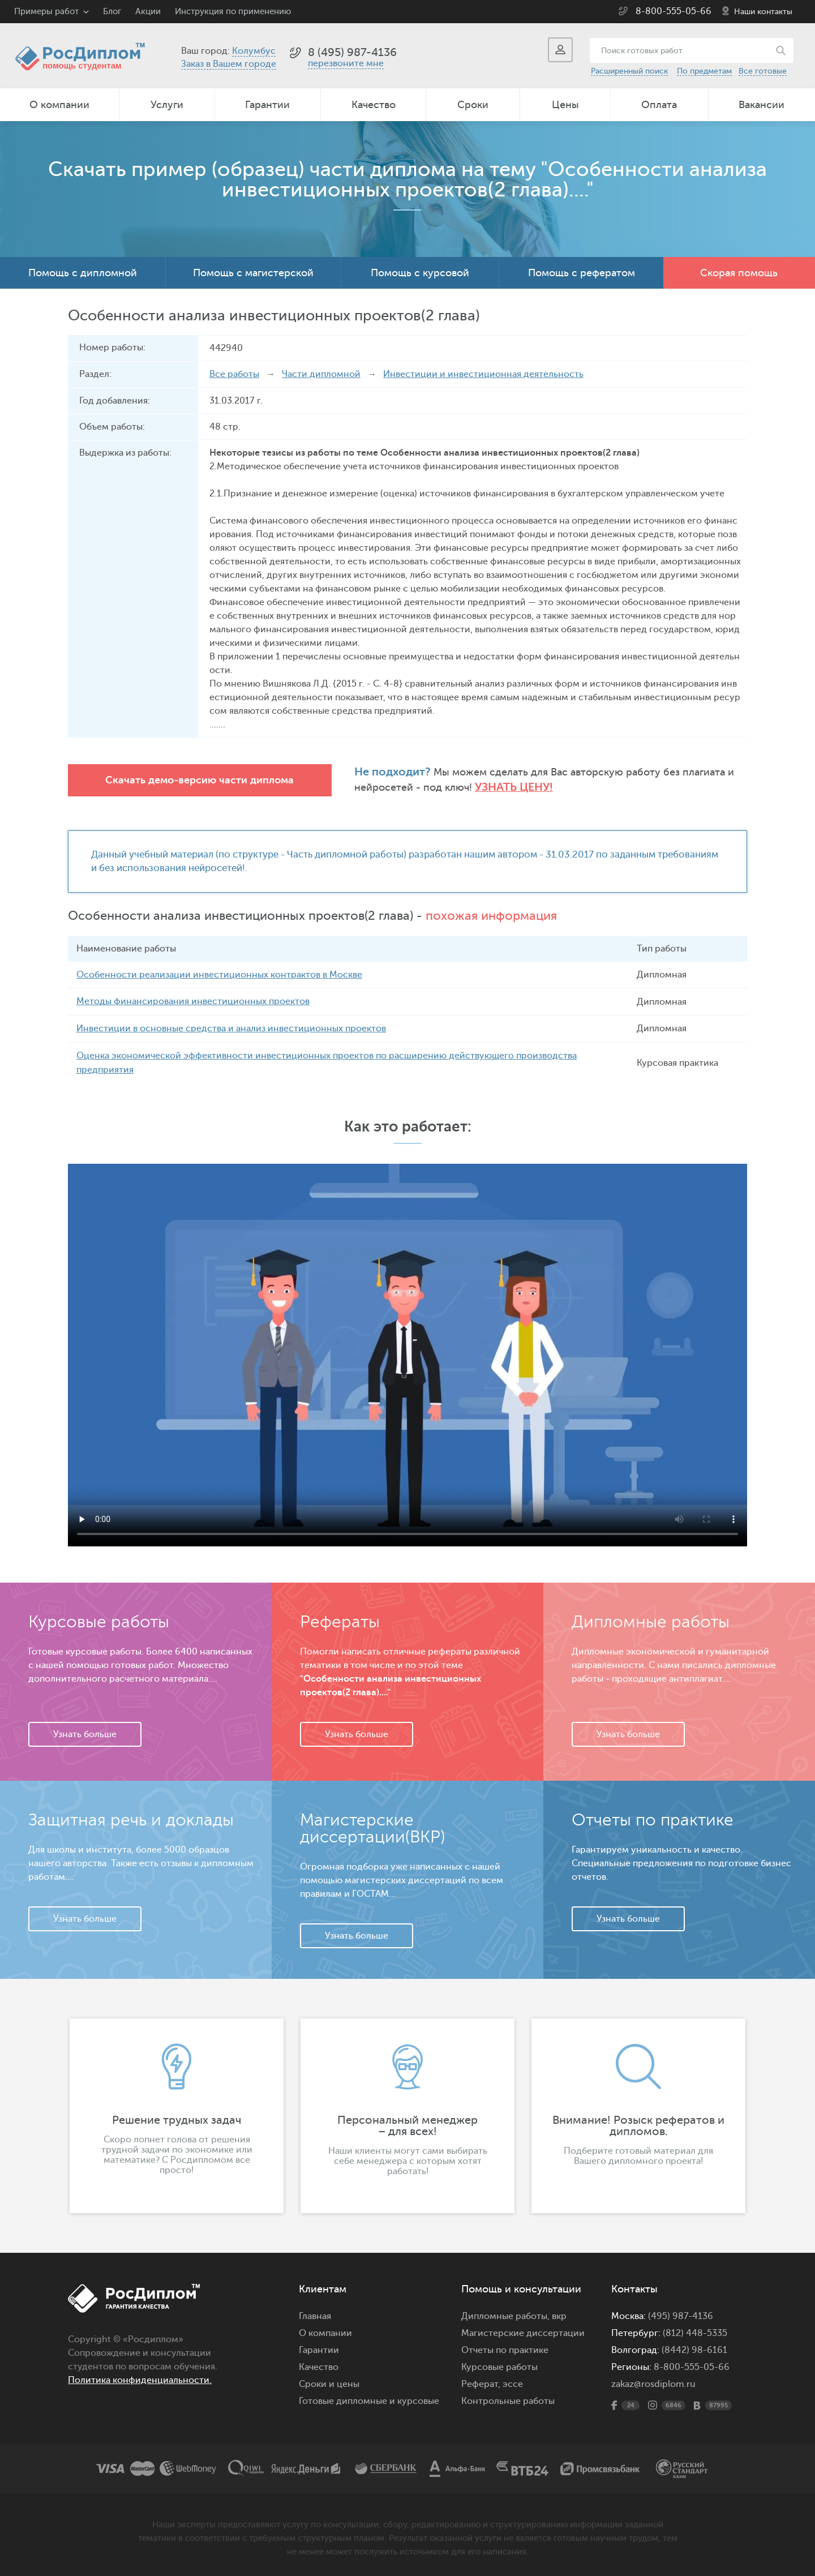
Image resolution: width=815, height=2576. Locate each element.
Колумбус (254, 51)
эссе (513, 2382)
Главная (315, 2314)
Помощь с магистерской (253, 272)
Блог (112, 11)
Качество (373, 104)
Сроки (472, 104)
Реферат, (480, 2382)
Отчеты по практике (504, 2348)
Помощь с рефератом (581, 272)
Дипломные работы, (506, 2314)
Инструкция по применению (233, 11)
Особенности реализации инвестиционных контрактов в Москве (219, 974)
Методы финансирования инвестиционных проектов (193, 1001)
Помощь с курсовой (420, 272)
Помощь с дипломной (82, 272)
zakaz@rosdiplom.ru (653, 2382)
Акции (148, 11)
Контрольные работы (508, 2399)
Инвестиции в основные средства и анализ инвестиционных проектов (231, 1027)
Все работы (234, 374)
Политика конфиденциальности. (140, 2378)
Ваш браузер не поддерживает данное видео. (407, 1352)
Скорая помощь (739, 272)
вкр (559, 2314)
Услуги (167, 104)
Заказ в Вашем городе (228, 64)
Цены (565, 104)
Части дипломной (321, 374)
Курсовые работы (499, 2365)
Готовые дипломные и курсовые (369, 2399)
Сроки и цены (329, 2382)
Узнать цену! (482, 787)
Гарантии (267, 104)
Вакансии (761, 104)
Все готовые (763, 71)
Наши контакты (763, 11)
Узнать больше (85, 1732)
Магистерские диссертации (523, 2331)
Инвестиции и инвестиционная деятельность (483, 374)
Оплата (659, 104)
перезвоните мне (346, 63)
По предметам (704, 71)
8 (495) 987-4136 (352, 52)
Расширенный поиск (629, 71)
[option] (177, 2113)
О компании (59, 104)
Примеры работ (46, 11)
